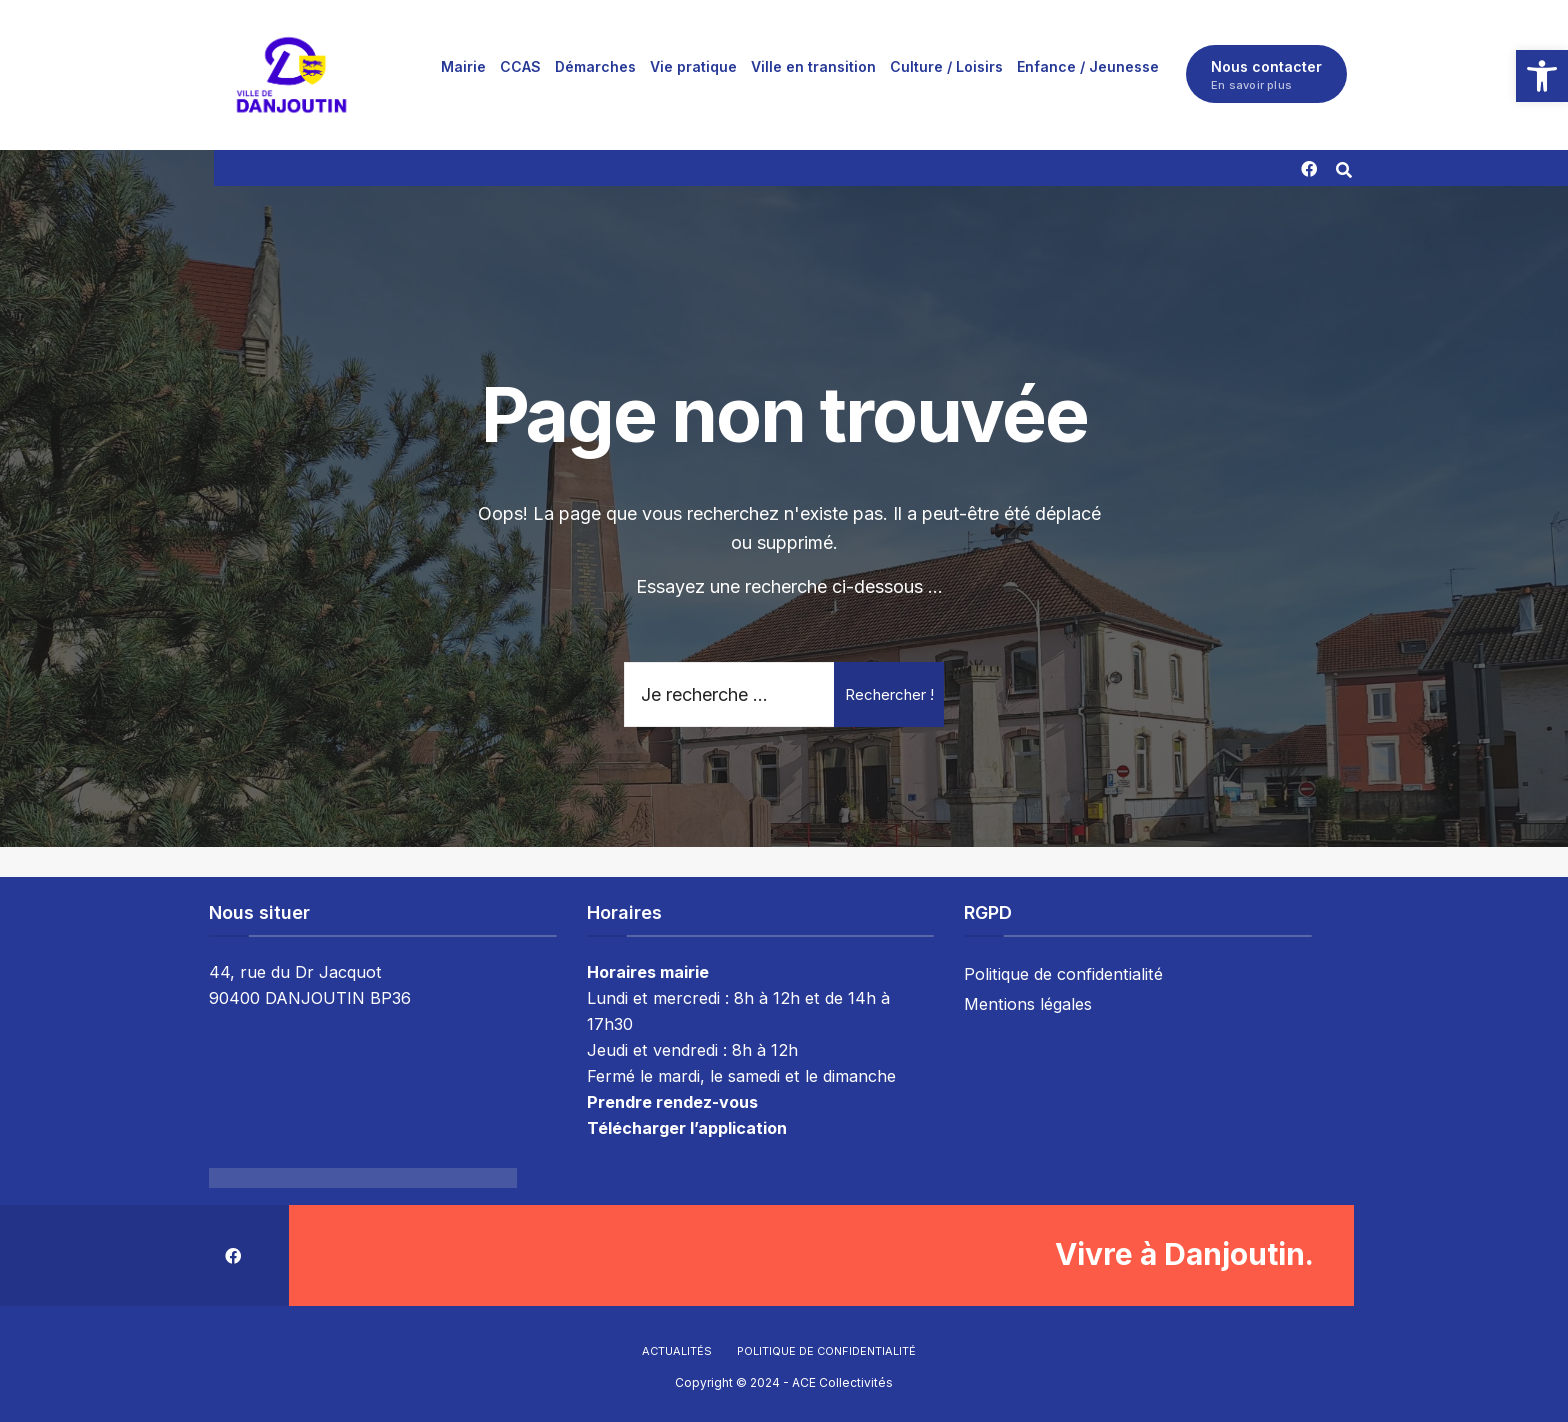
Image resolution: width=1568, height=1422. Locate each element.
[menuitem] (463, 66)
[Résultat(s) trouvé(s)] (1345, 167)
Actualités (677, 1351)
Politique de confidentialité (1063, 974)
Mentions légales (1028, 1004)
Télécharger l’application (687, 1128)
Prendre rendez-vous (672, 1102)
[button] (1542, 76)
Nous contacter (1266, 75)
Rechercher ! (889, 694)
